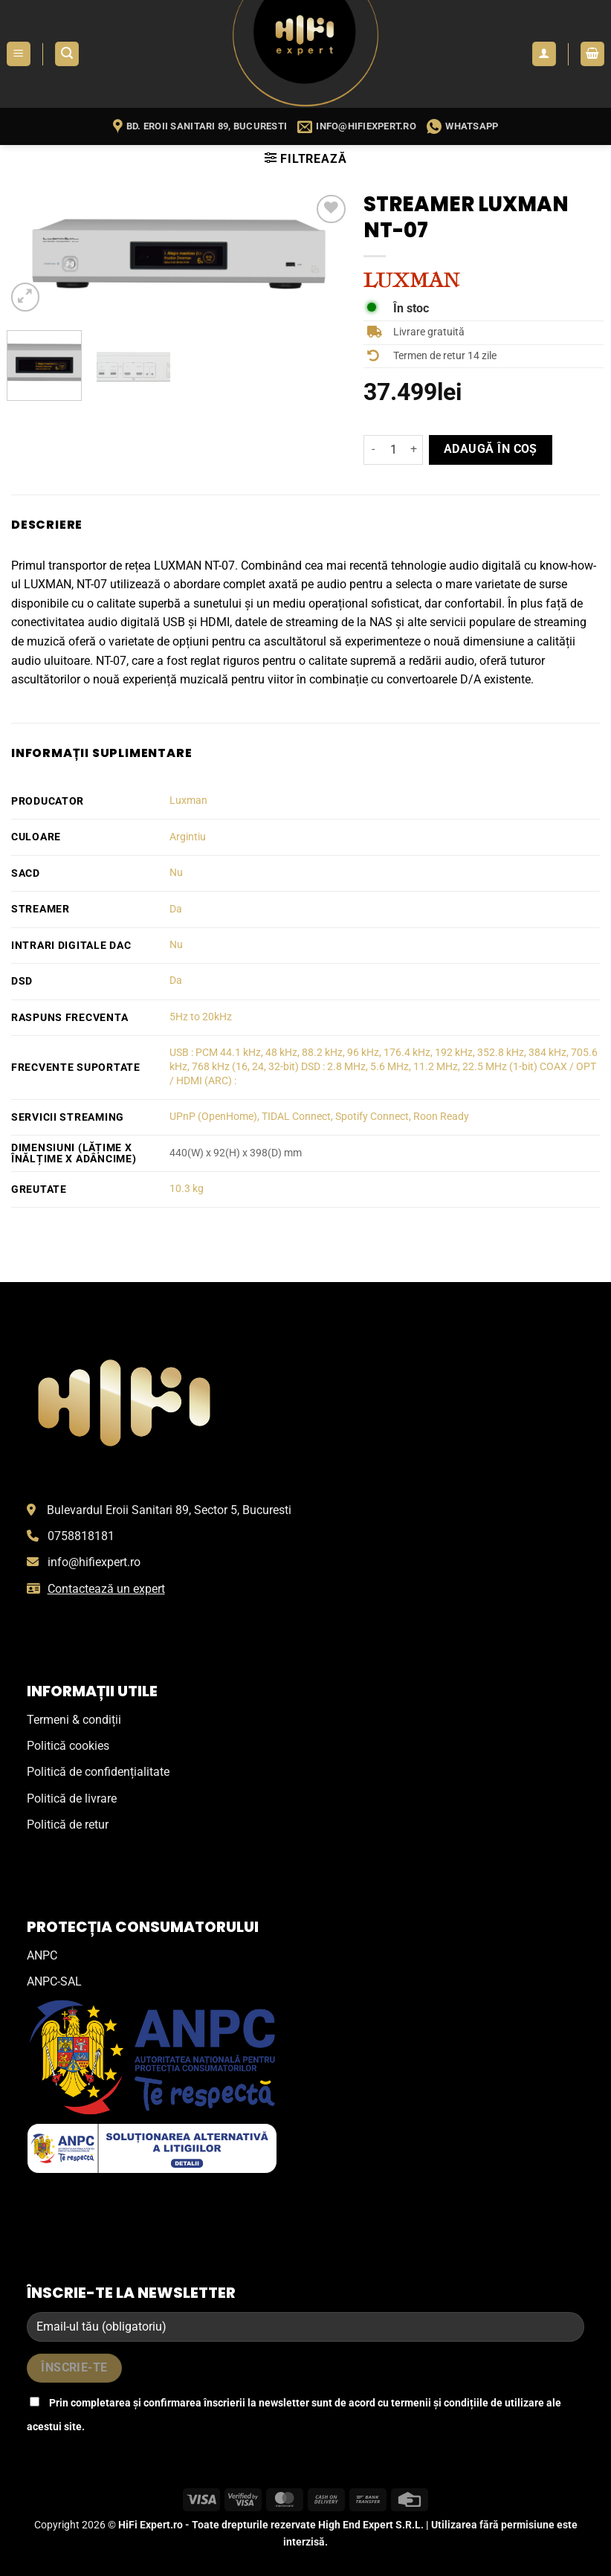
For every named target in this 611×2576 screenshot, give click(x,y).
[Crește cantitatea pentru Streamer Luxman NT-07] (414, 450)
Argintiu (187, 837)
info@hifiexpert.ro (94, 1562)
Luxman (188, 800)
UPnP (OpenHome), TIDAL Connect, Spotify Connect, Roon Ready (319, 1116)
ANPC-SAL (54, 1981)
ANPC (42, 1955)
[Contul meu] (544, 54)
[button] (18, 54)
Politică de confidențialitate (98, 1772)
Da (175, 909)
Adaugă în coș (490, 449)
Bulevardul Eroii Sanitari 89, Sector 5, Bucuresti (169, 1510)
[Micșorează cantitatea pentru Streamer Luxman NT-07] (372, 450)
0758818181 (81, 1536)
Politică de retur (68, 1824)
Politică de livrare (72, 1798)
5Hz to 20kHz (200, 1017)
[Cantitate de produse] (393, 450)
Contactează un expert (106, 1589)
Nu (176, 872)
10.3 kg (186, 1188)
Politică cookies (68, 1746)
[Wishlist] (331, 209)
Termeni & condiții (74, 1720)
